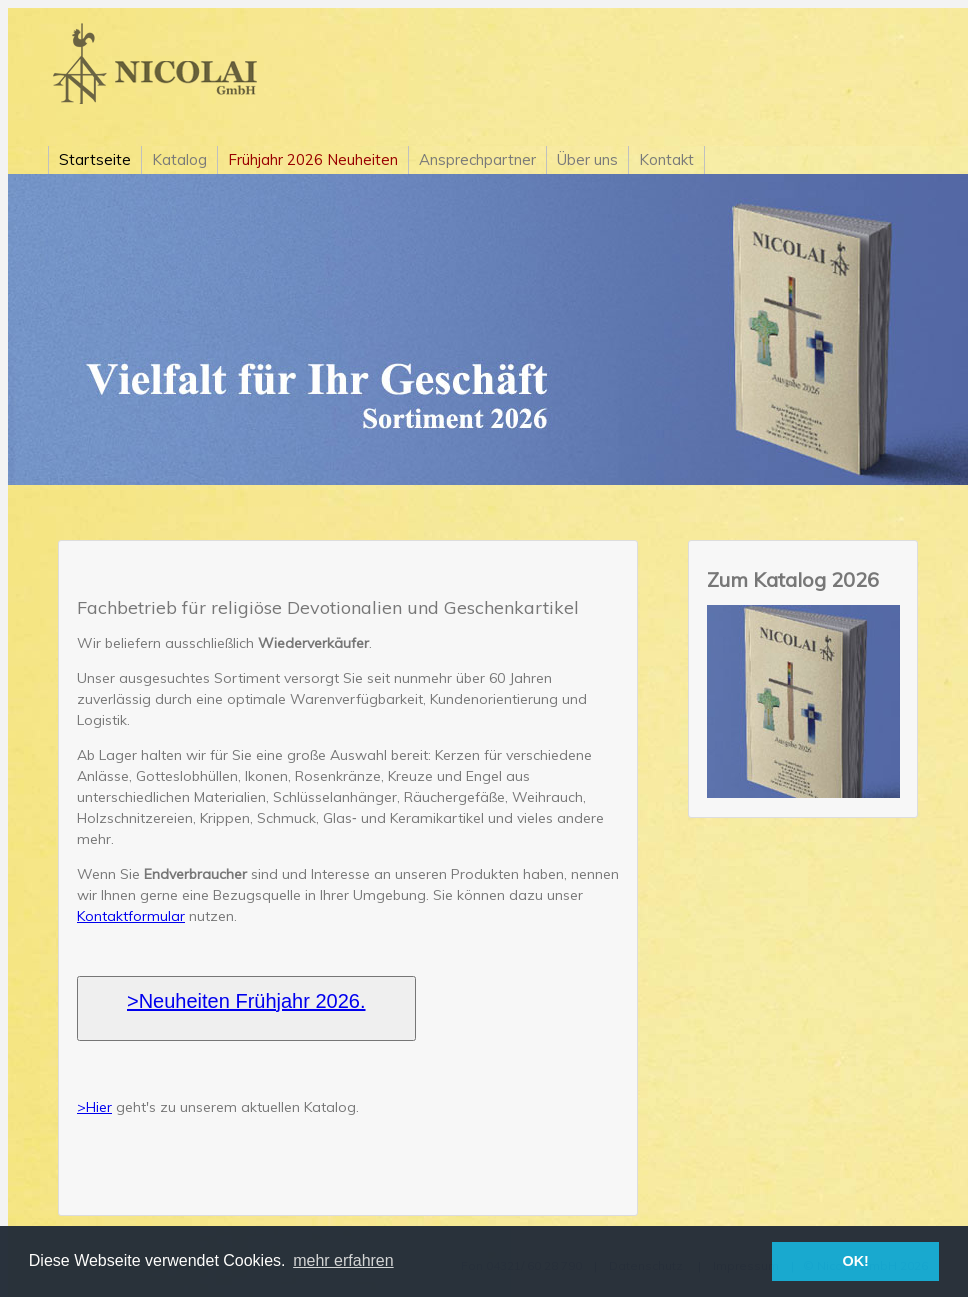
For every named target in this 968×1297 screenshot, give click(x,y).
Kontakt (666, 159)
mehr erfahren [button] (343, 1260)
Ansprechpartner (477, 159)
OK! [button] (855, 1261)
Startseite (95, 159)
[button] (246, 1008)
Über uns (587, 159)
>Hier (94, 1107)
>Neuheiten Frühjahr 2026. (246, 1001)
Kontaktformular (131, 916)
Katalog (179, 159)
